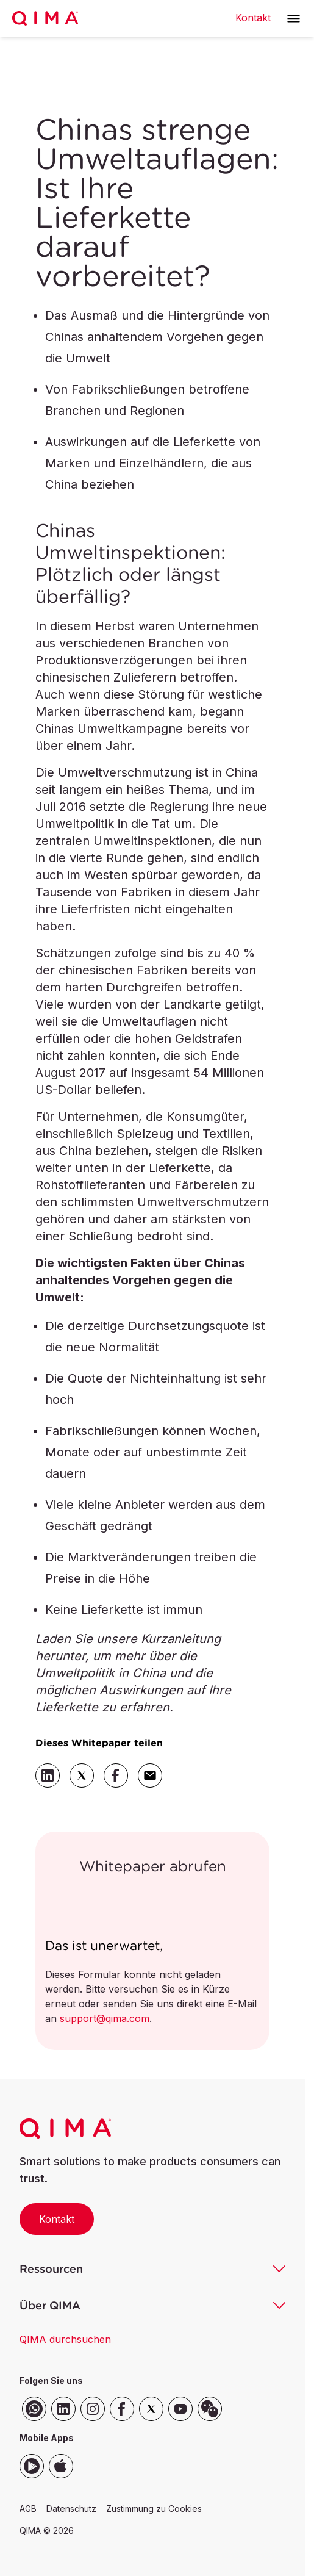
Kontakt (56, 2219)
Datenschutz (71, 2508)
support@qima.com (104, 2018)
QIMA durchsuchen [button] (65, 2339)
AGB (28, 2508)
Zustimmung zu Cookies (154, 2508)
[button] (293, 18)
